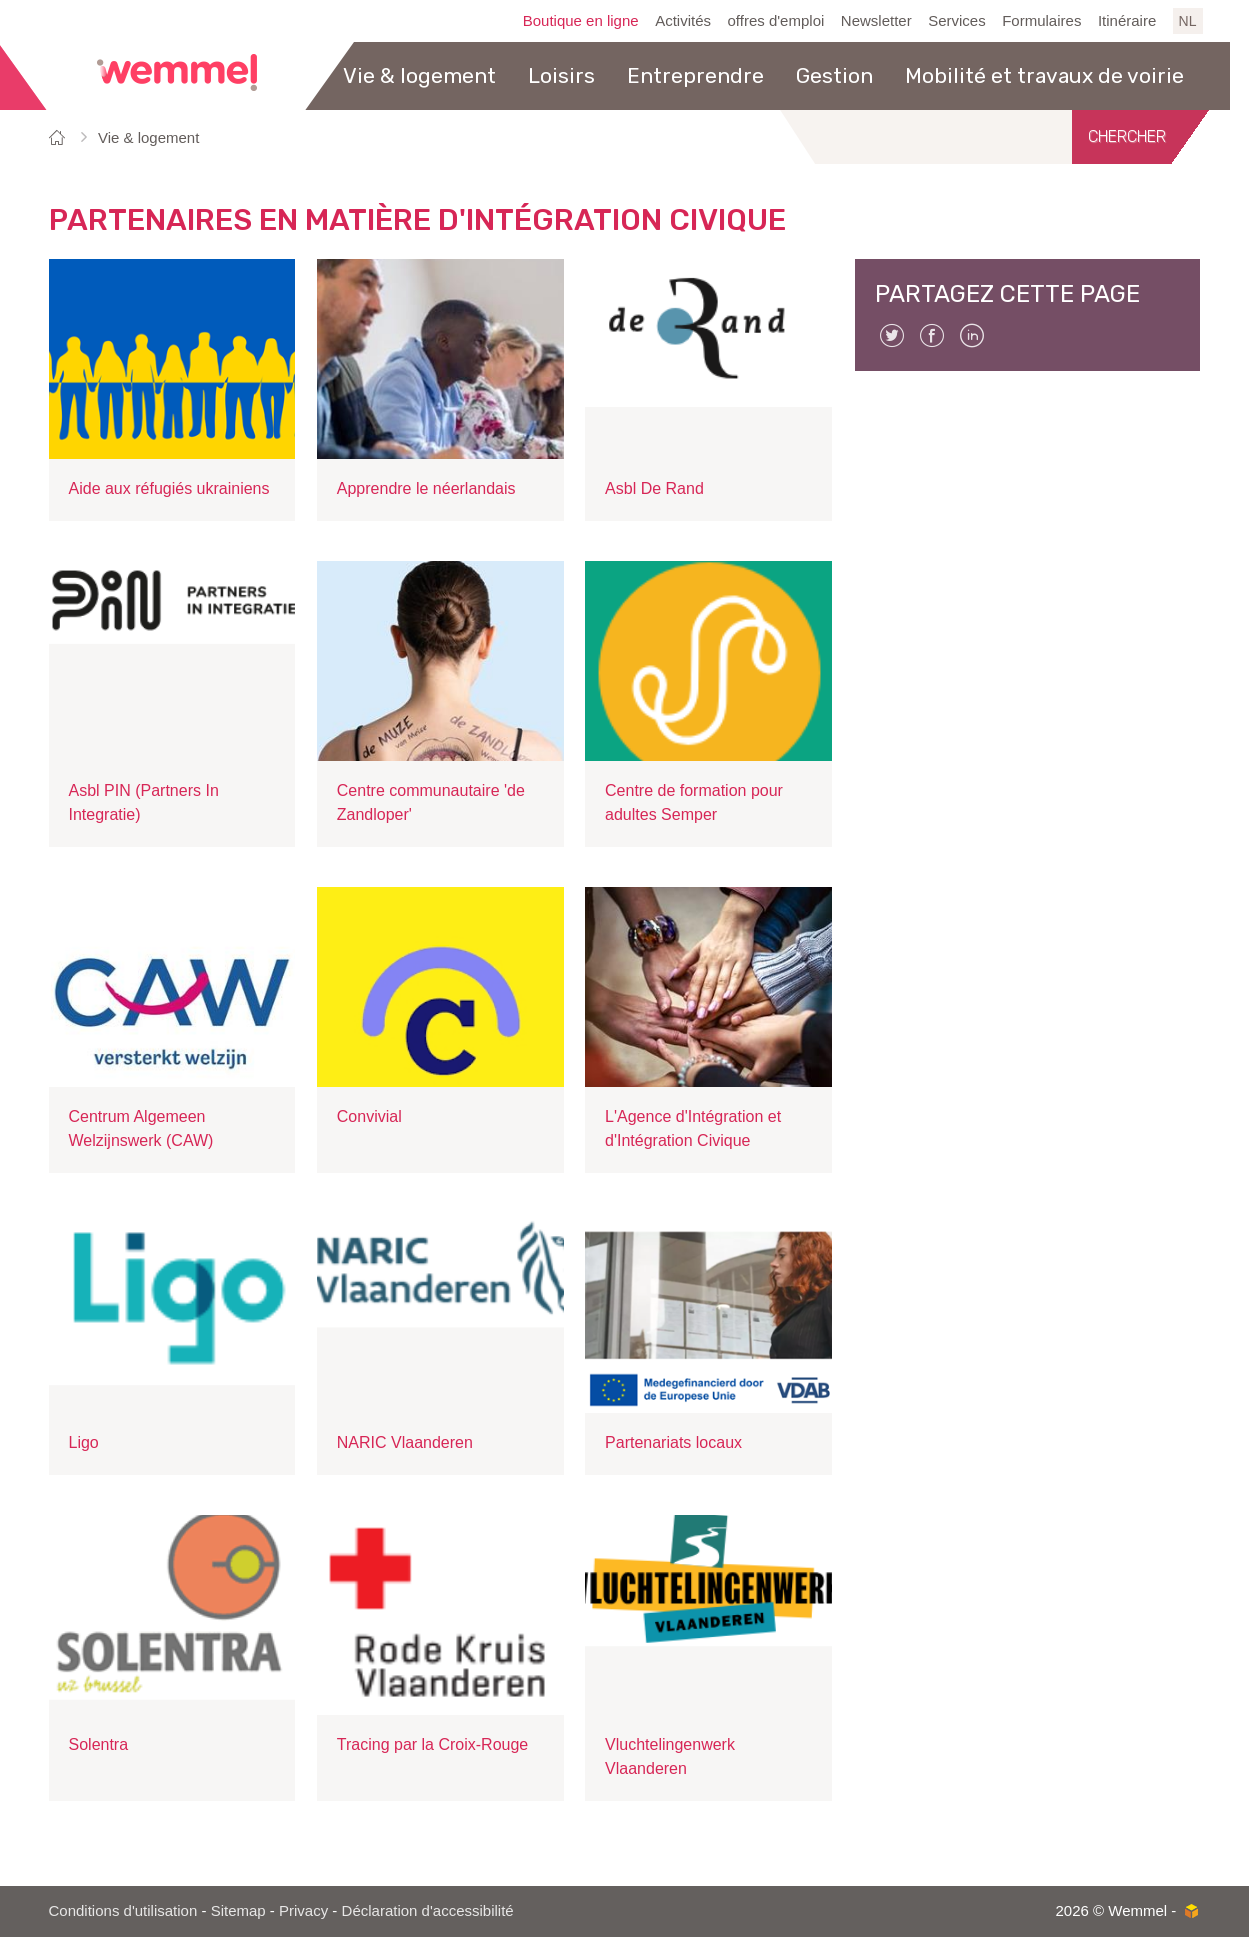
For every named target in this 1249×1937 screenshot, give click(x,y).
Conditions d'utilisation (123, 1910)
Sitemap (238, 1910)
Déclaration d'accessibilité (428, 1910)
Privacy (303, 1910)
